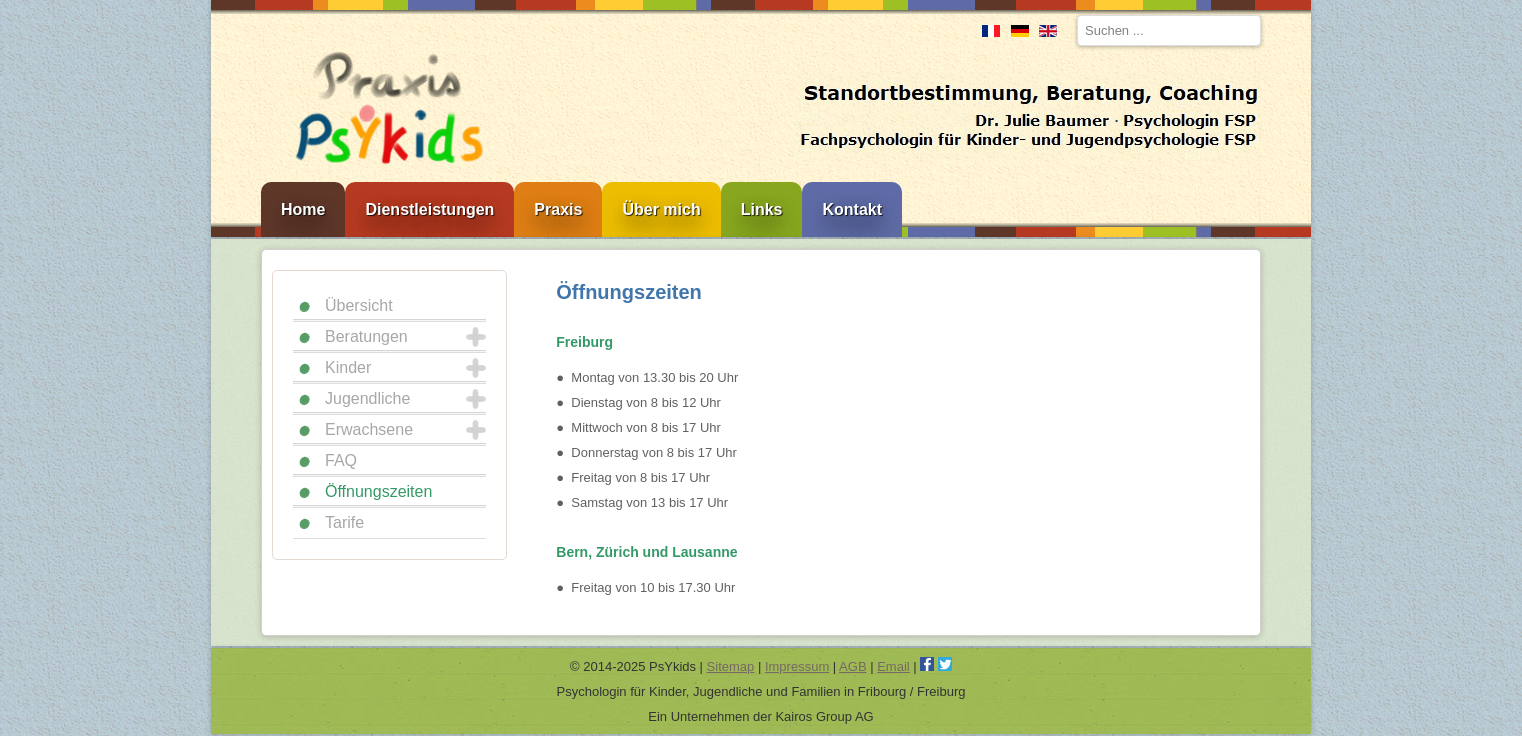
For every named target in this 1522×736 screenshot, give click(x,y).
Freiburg (584, 342)
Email (893, 666)
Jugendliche (367, 398)
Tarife (344, 522)
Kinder (348, 367)
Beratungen (366, 336)
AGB (852, 666)
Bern (572, 552)
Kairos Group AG (824, 716)
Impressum (797, 666)
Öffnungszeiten (378, 491)
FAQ (341, 460)
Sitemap (731, 666)
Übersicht (359, 305)
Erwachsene (369, 429)
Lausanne (704, 552)
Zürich (617, 552)
